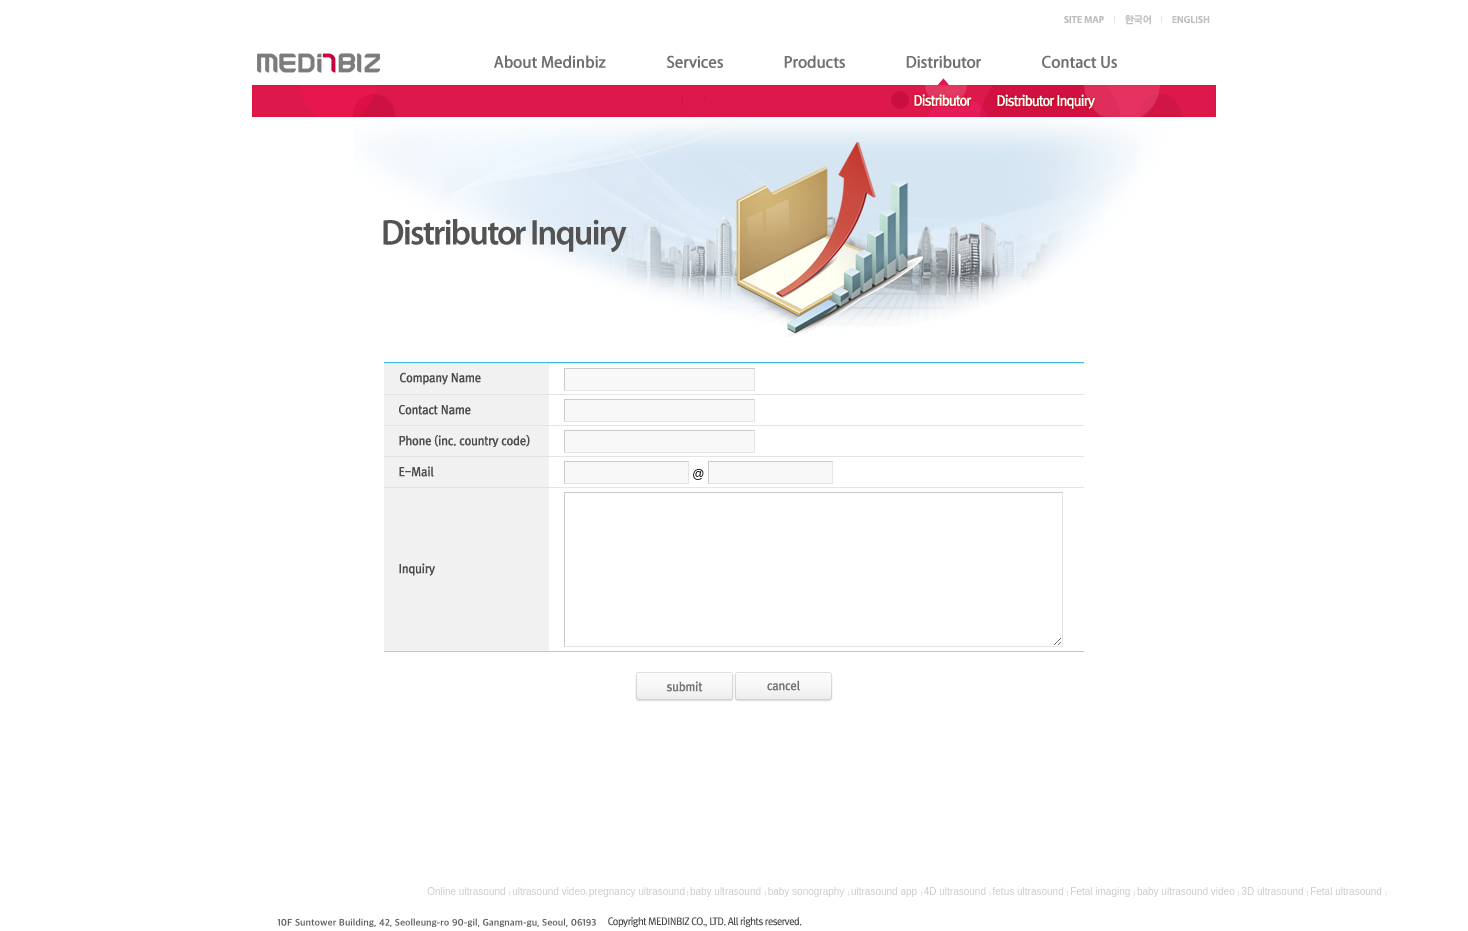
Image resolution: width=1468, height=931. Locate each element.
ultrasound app (884, 891)
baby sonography (806, 891)
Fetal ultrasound (1346, 891)
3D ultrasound (1272, 891)
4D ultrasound (955, 891)
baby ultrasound (725, 891)
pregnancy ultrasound (637, 891)
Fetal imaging (1100, 891)
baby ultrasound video (1186, 891)
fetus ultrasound (1028, 891)
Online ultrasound (466, 891)
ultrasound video (548, 891)
